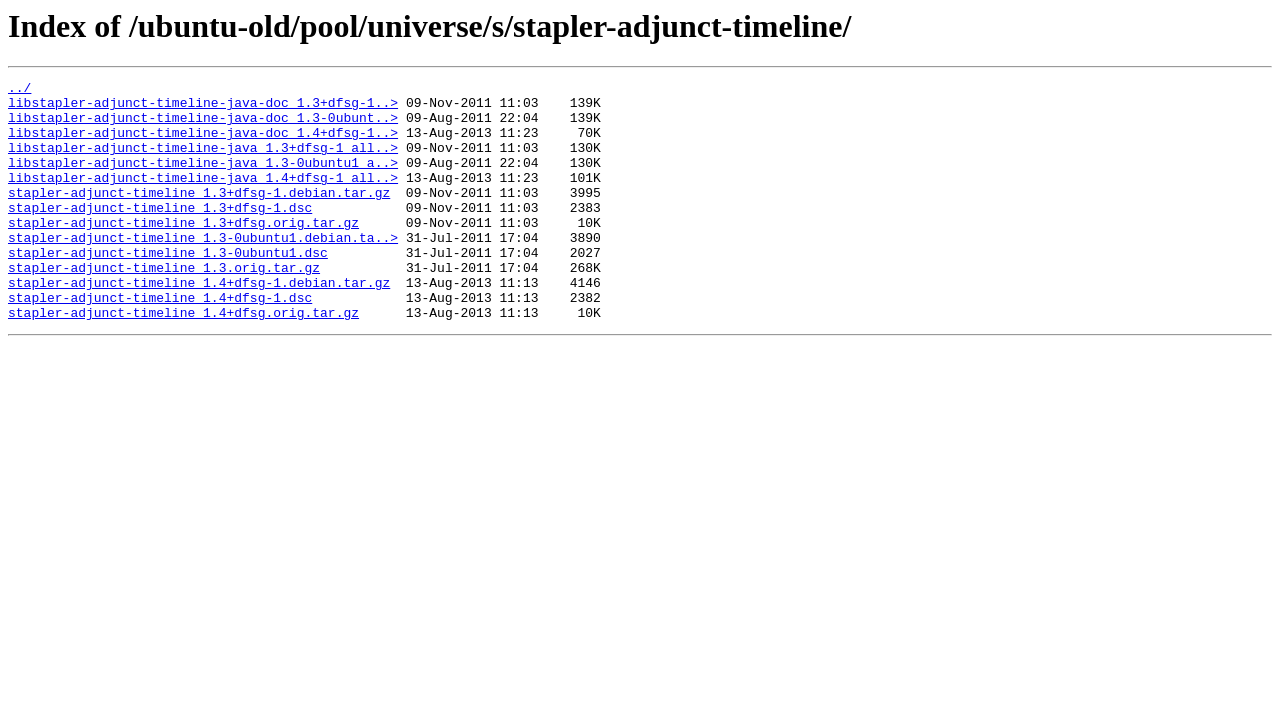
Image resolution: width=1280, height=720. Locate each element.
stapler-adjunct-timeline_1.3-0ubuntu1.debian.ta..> (203, 270)
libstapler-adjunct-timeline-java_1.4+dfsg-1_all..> (203, 198)
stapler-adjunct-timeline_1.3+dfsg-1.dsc (160, 234)
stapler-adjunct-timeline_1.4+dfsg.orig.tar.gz (183, 360)
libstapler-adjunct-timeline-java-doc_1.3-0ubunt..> (203, 126)
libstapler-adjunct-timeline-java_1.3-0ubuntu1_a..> (203, 180)
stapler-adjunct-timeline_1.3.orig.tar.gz (164, 306)
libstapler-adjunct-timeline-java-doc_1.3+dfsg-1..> (203, 108)
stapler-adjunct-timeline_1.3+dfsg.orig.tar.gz (183, 252)
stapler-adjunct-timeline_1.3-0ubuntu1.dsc (168, 288)
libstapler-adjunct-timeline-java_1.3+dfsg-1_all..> (203, 162)
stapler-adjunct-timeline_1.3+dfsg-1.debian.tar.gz (199, 216)
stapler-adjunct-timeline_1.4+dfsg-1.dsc (160, 342)
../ (19, 90)
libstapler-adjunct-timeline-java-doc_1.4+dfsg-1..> (203, 144)
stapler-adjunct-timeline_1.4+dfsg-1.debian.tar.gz (199, 324)
